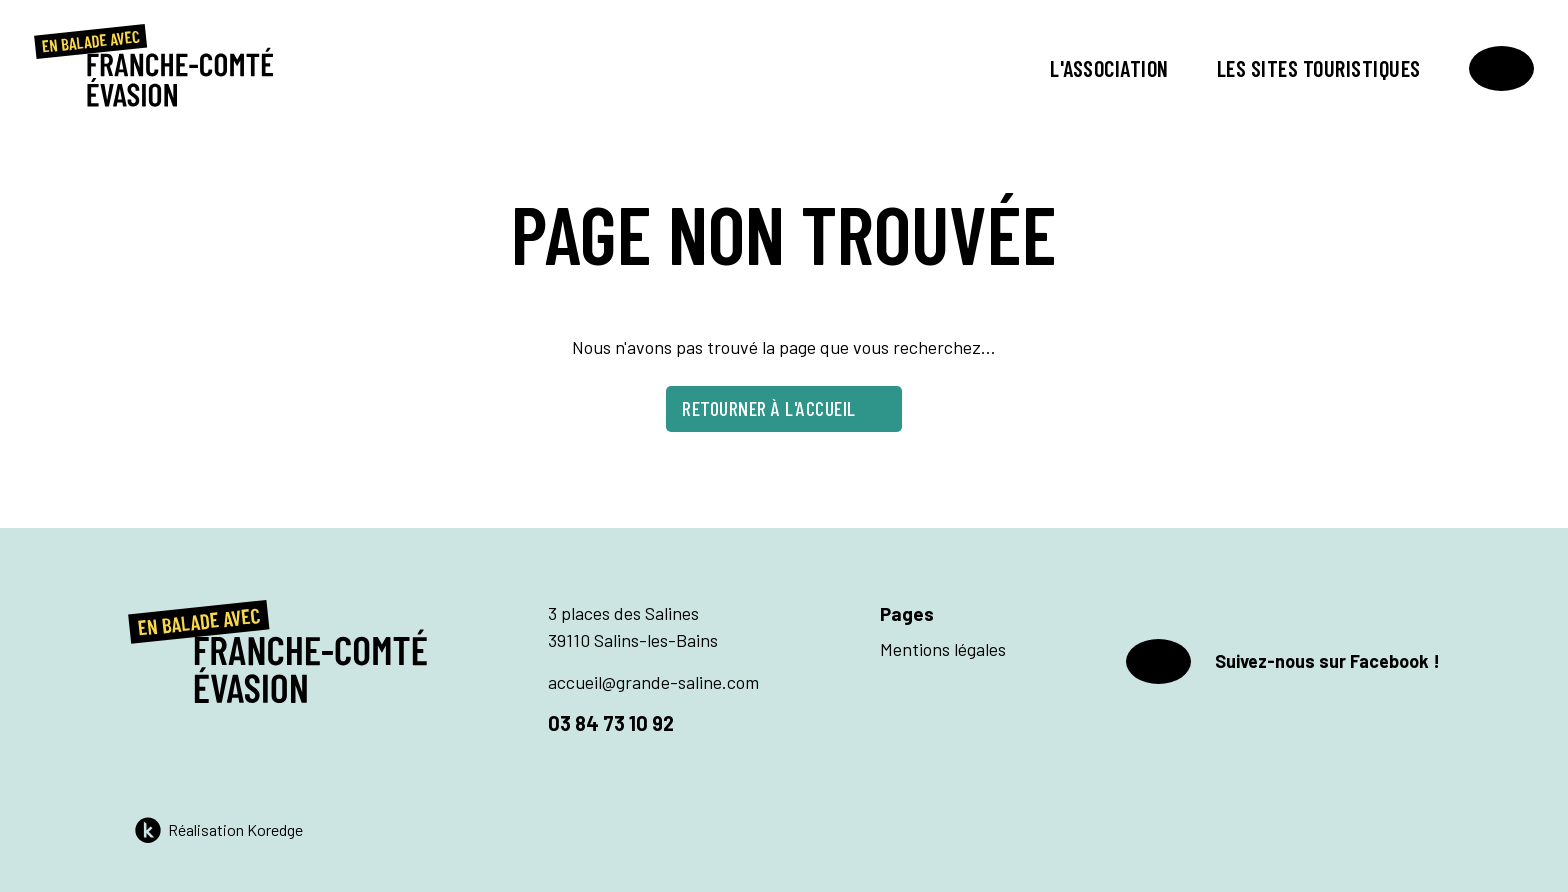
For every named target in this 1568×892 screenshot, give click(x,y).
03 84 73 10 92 (611, 723)
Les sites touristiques (1319, 68)
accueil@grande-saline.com (653, 682)
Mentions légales (943, 649)
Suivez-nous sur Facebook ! (1283, 661)
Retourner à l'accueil (784, 408)
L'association (1109, 68)
